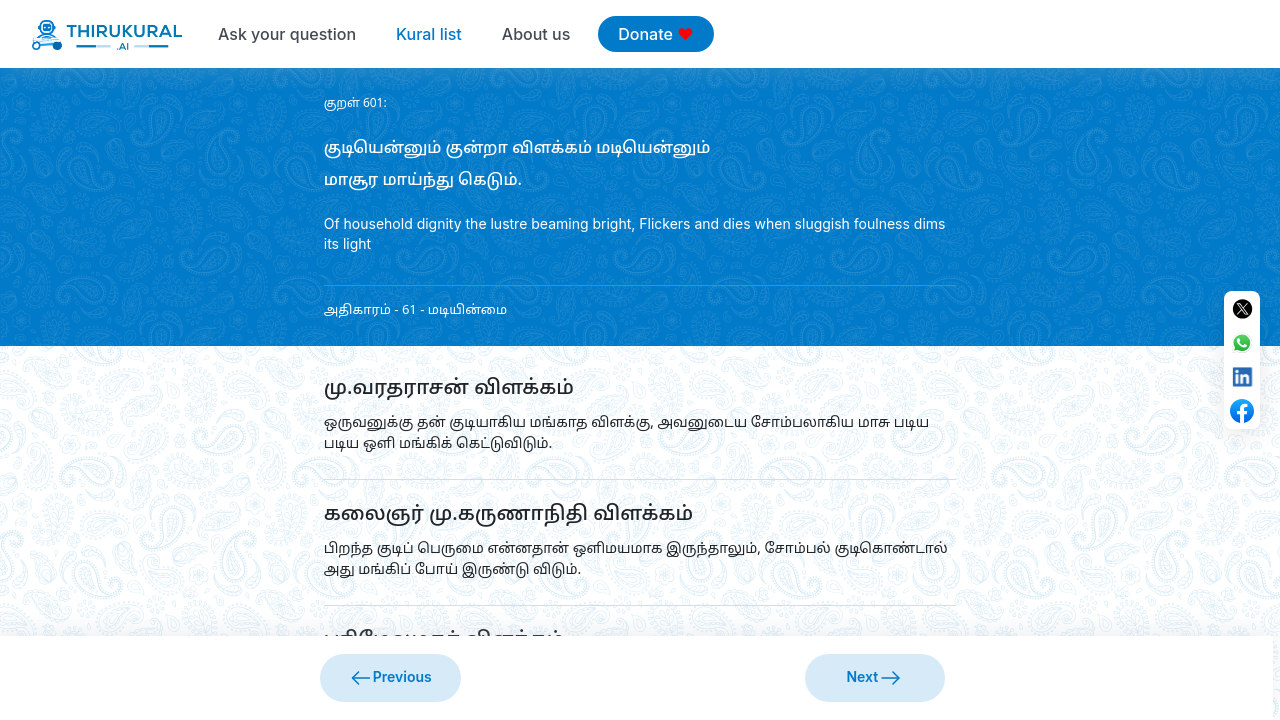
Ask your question (287, 34)
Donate (655, 34)
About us (536, 34)
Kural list (429, 34)
